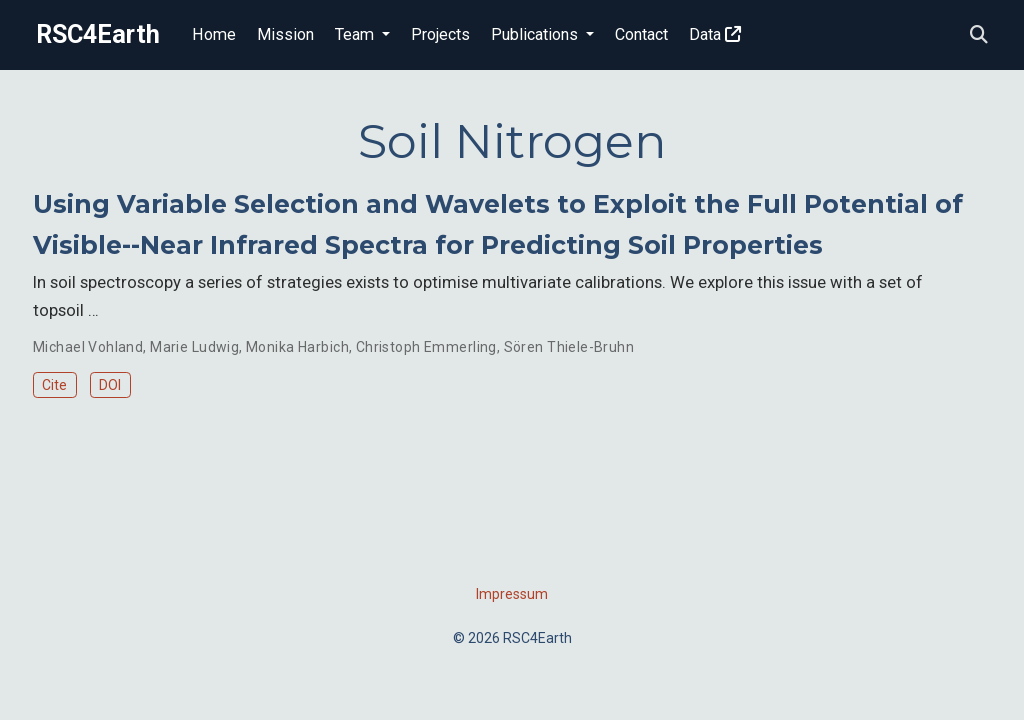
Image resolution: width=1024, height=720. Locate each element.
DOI (110, 385)
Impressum (512, 594)
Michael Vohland (88, 347)
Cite (54, 385)
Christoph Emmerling (426, 347)
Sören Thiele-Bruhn (569, 347)
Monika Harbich (297, 347)
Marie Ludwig (194, 347)
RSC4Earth (98, 34)
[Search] (979, 35)
